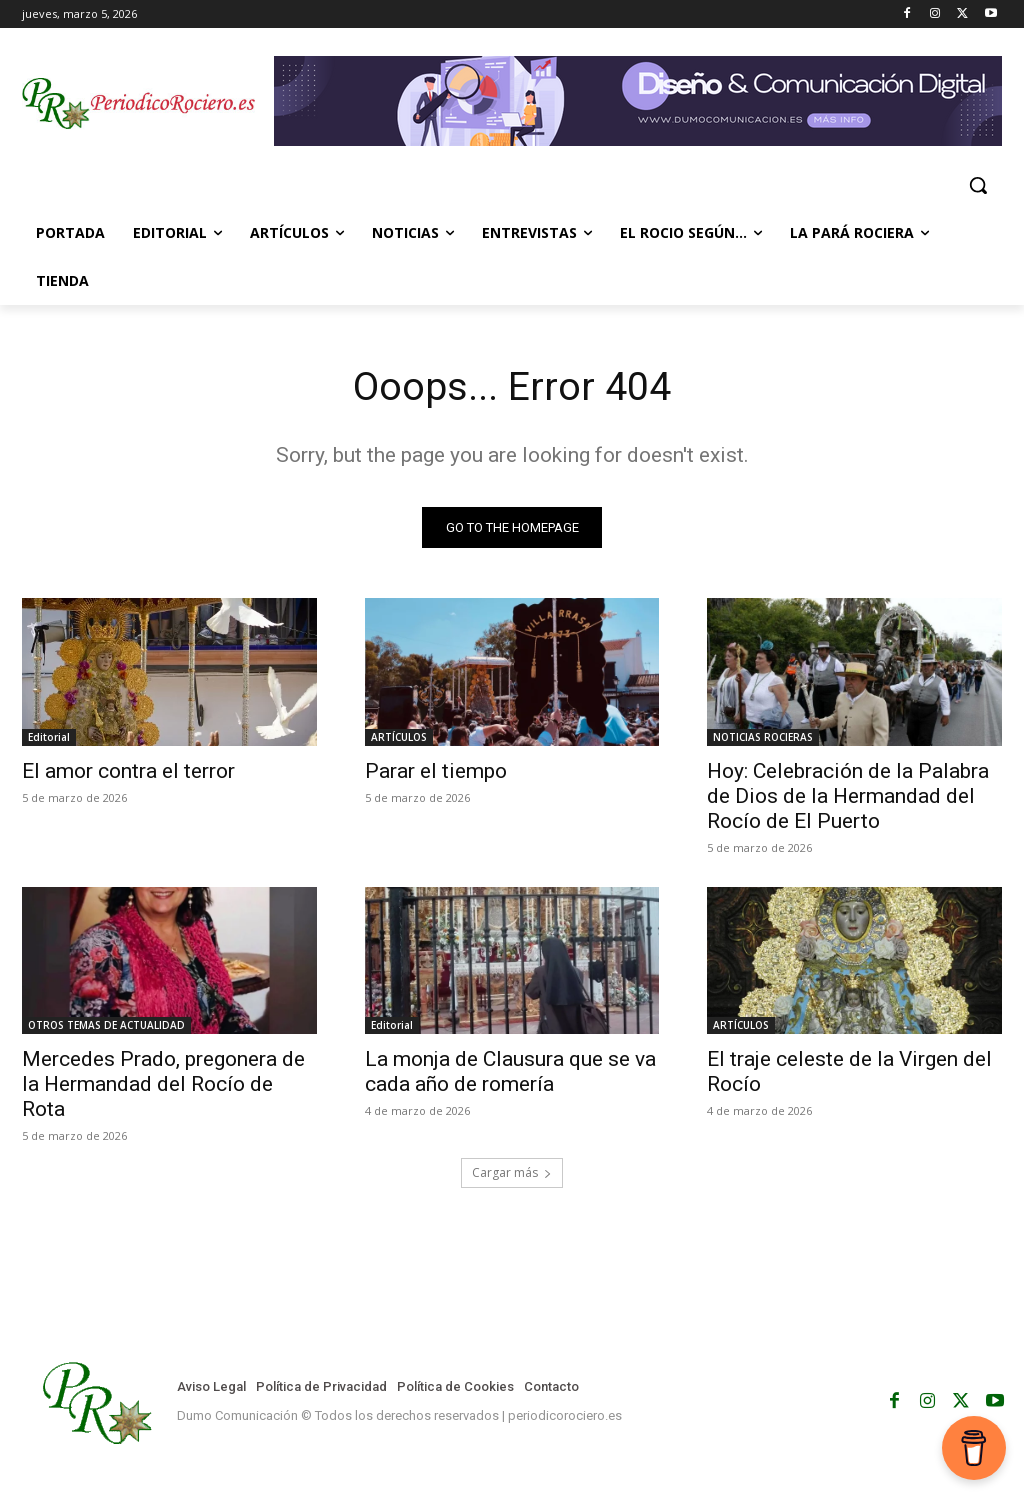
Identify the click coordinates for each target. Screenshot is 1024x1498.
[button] (978, 185)
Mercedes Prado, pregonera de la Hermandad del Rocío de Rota (163, 1085)
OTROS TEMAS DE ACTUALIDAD (106, 1026)
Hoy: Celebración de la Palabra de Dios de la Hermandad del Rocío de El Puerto (848, 796)
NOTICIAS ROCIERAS (763, 737)
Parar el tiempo (436, 771)
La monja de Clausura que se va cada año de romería (510, 1072)
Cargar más (512, 1174)
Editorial (49, 737)
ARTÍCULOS (399, 737)
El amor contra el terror (128, 771)
